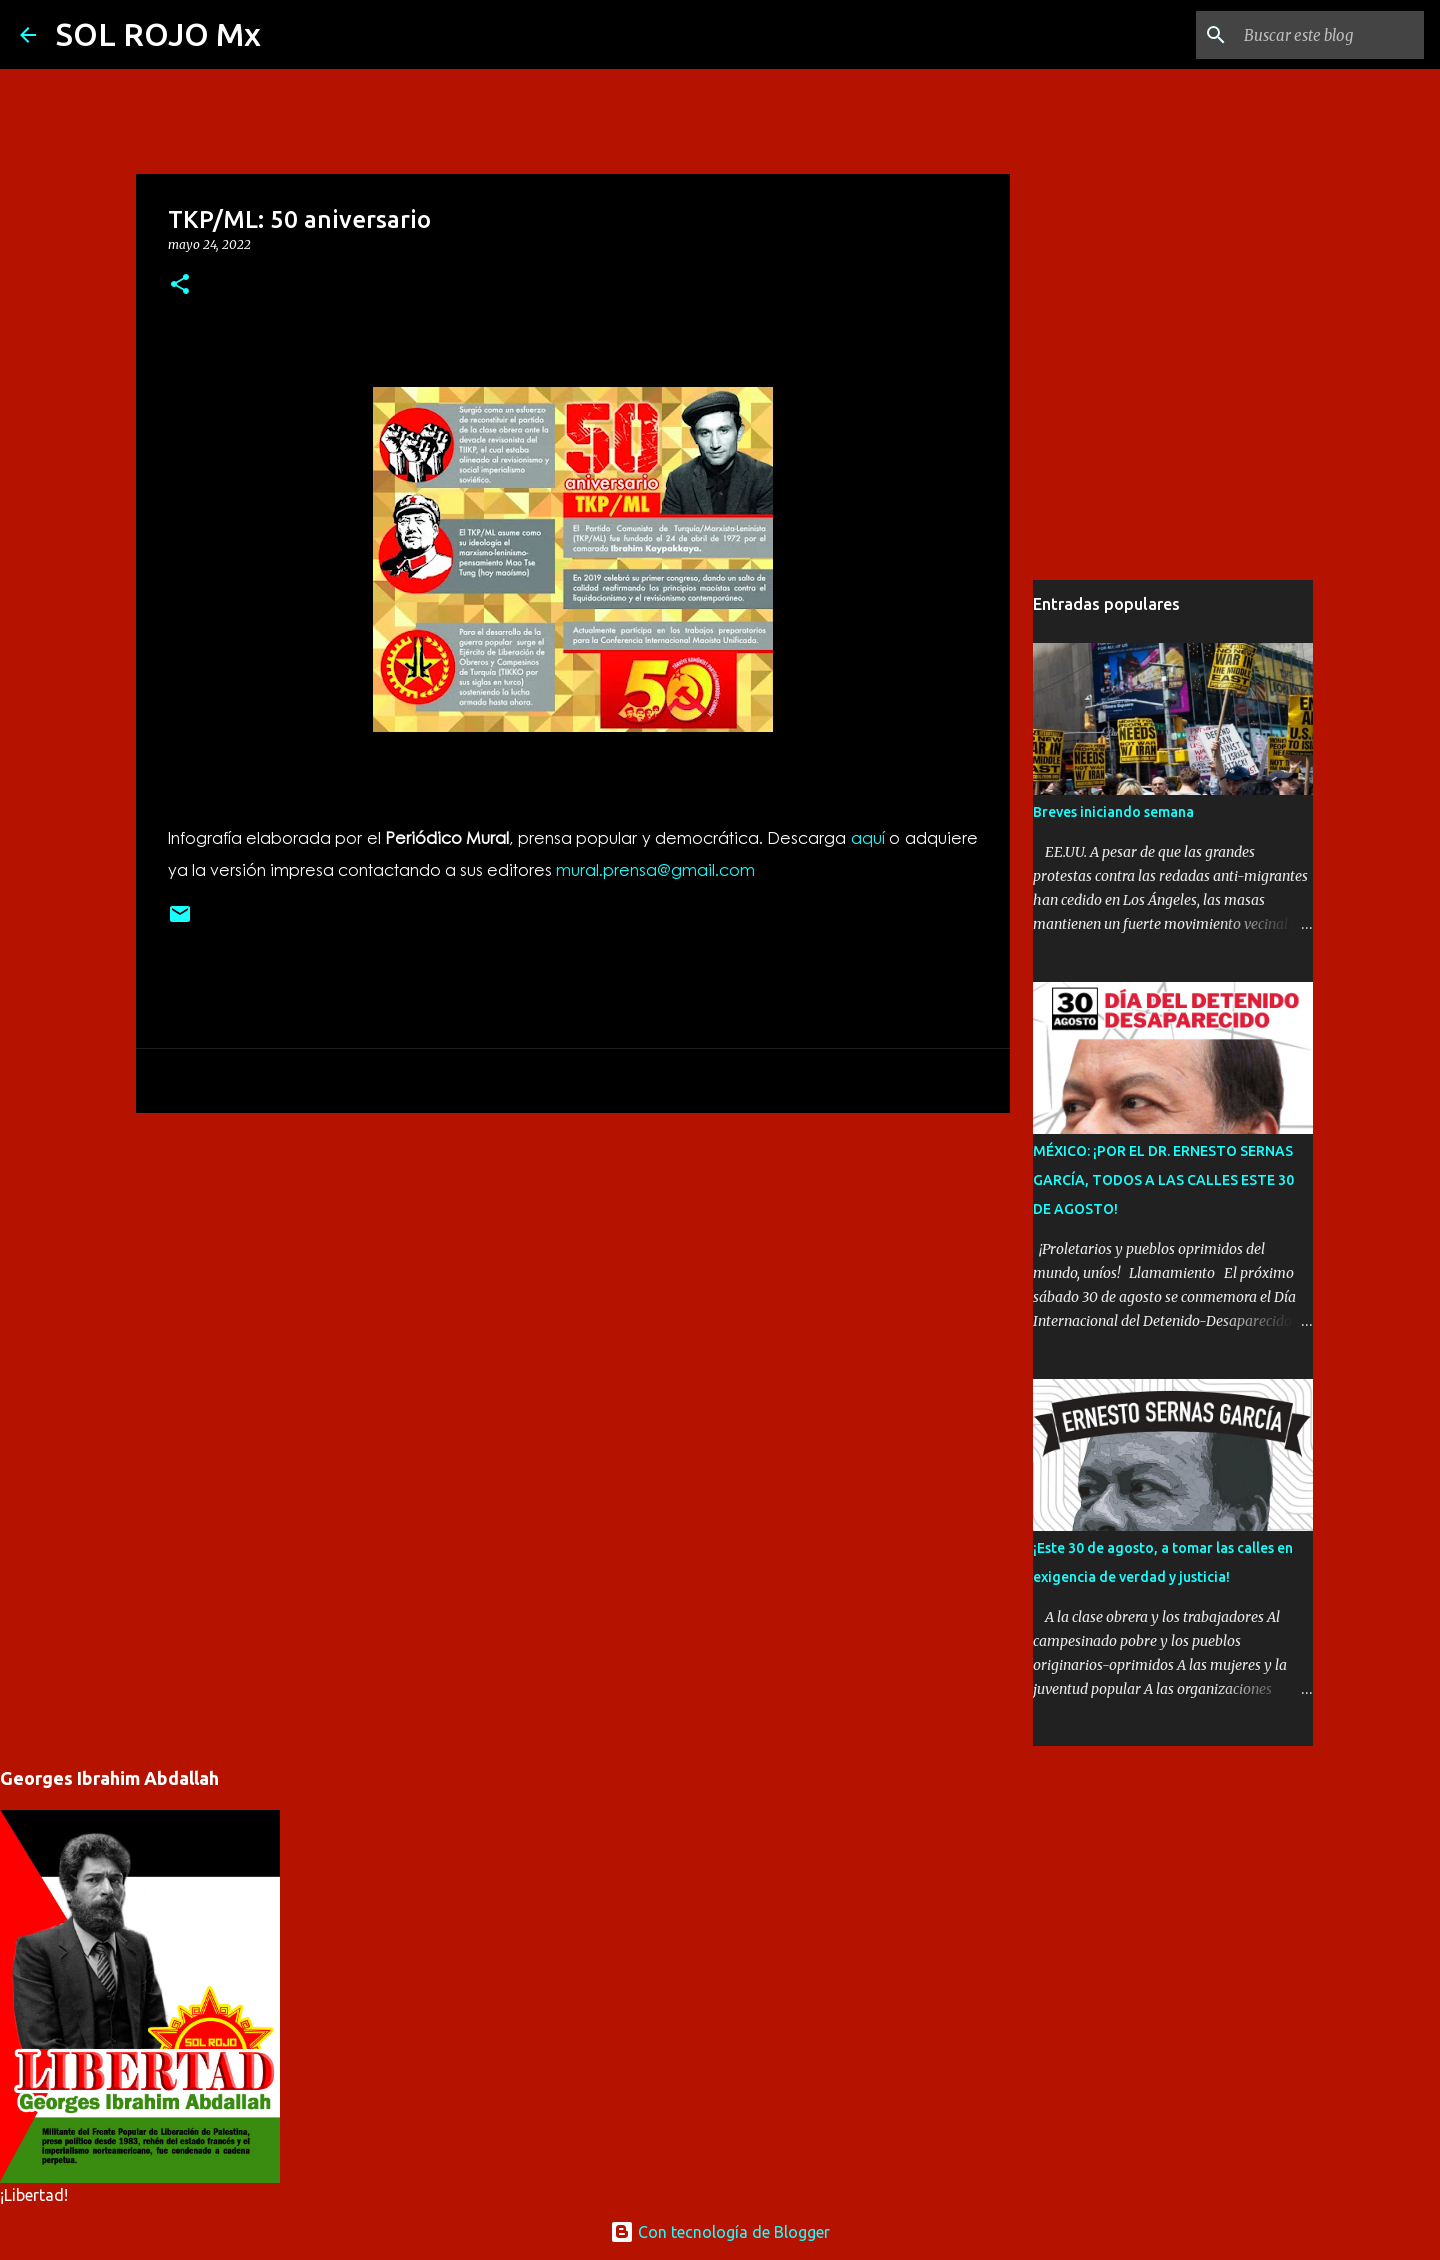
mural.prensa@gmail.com (655, 869)
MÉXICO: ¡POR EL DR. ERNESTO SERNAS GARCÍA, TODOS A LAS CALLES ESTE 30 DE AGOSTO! (1163, 1180)
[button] (180, 285)
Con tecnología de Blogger (720, 2232)
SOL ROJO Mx (158, 34)
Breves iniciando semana (1113, 812)
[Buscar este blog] (1319, 35)
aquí (868, 837)
